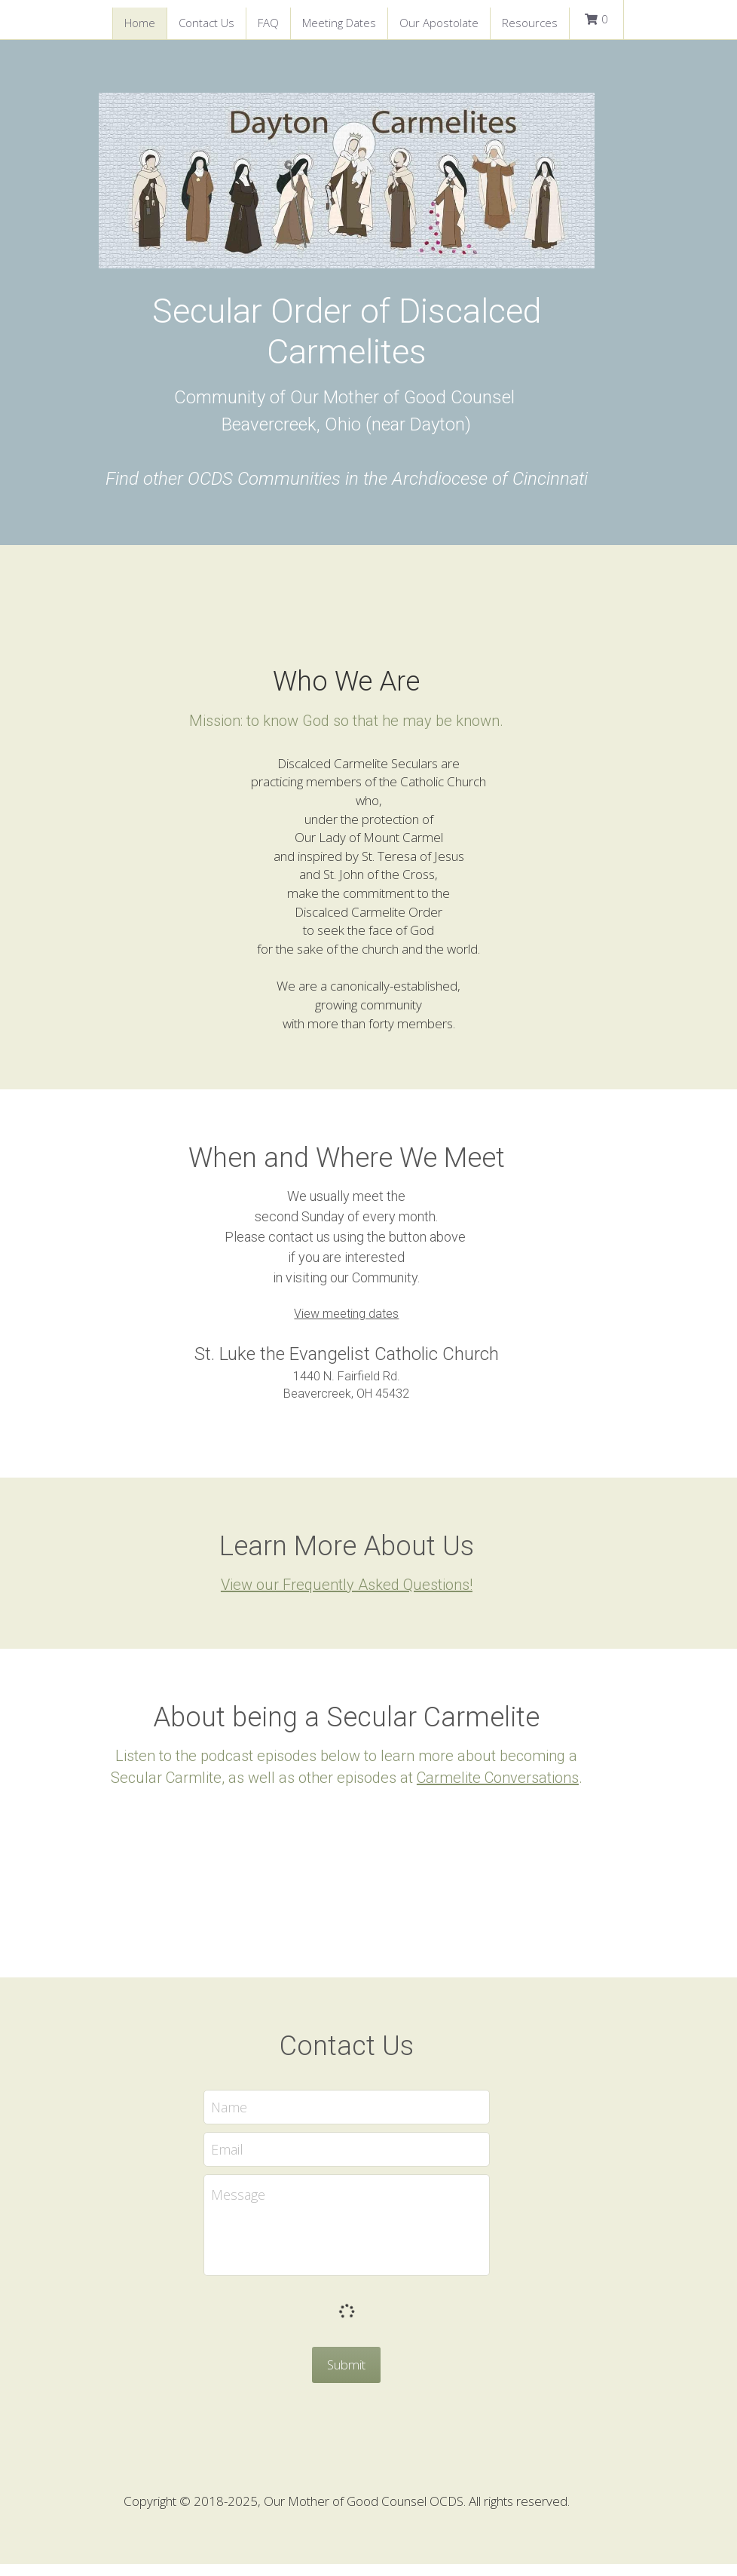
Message (260, 2206)
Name (251, 2118)
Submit (369, 2376)
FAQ (268, 22)
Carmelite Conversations (492, 1790)
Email (249, 2161)
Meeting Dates (339, 22)
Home (139, 22)
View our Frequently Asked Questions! (368, 1597)
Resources (530, 22)
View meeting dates (369, 1326)
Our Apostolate (439, 22)
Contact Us (206, 22)
